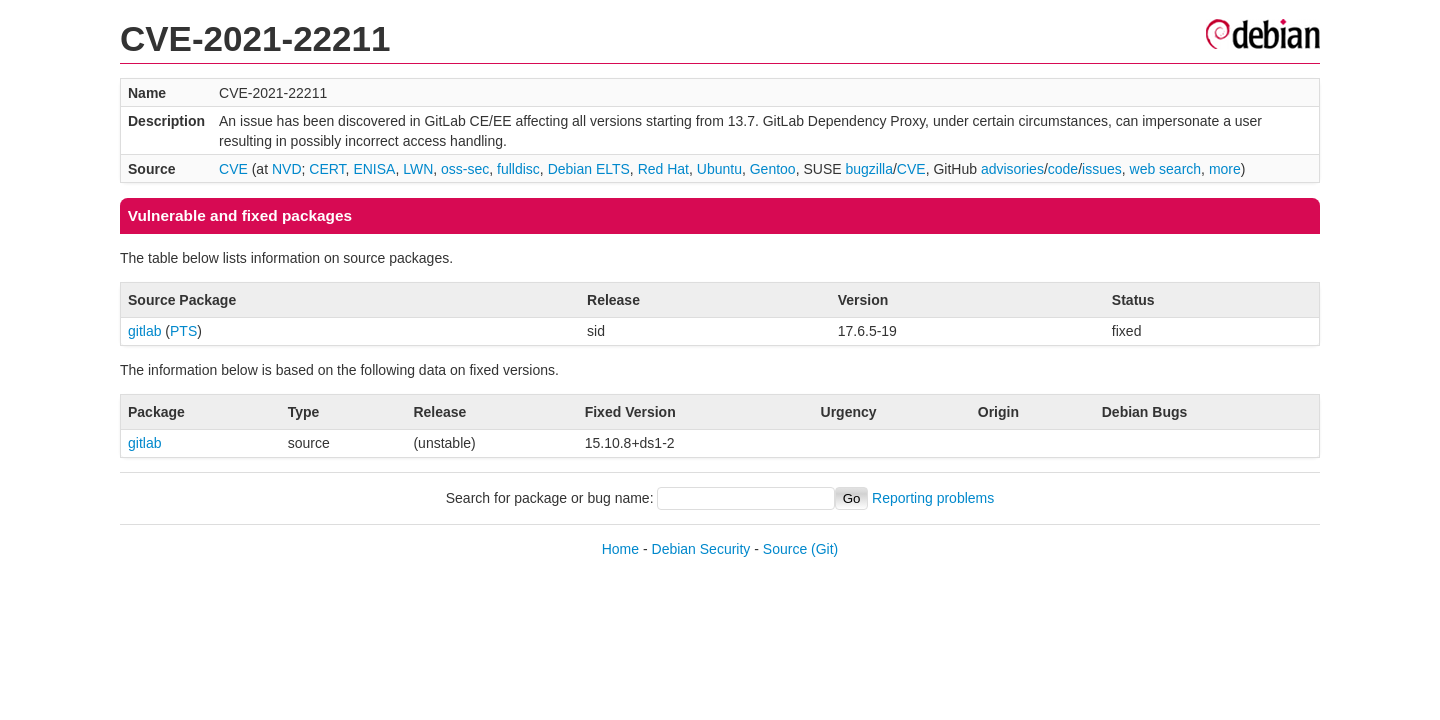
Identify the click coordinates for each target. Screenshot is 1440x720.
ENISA (374, 169)
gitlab (144, 331)
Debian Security (701, 549)
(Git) (824, 549)
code (1063, 169)
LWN (418, 169)
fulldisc (518, 169)
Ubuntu (719, 169)
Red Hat (663, 169)
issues (1102, 169)
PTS (183, 331)
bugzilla (868, 169)
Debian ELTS (589, 169)
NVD (287, 169)
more (1225, 169)
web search (1166, 169)
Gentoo (773, 169)
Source (785, 549)
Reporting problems (933, 498)
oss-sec (465, 169)
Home (620, 549)
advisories (1012, 169)
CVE (233, 169)
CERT (327, 169)
